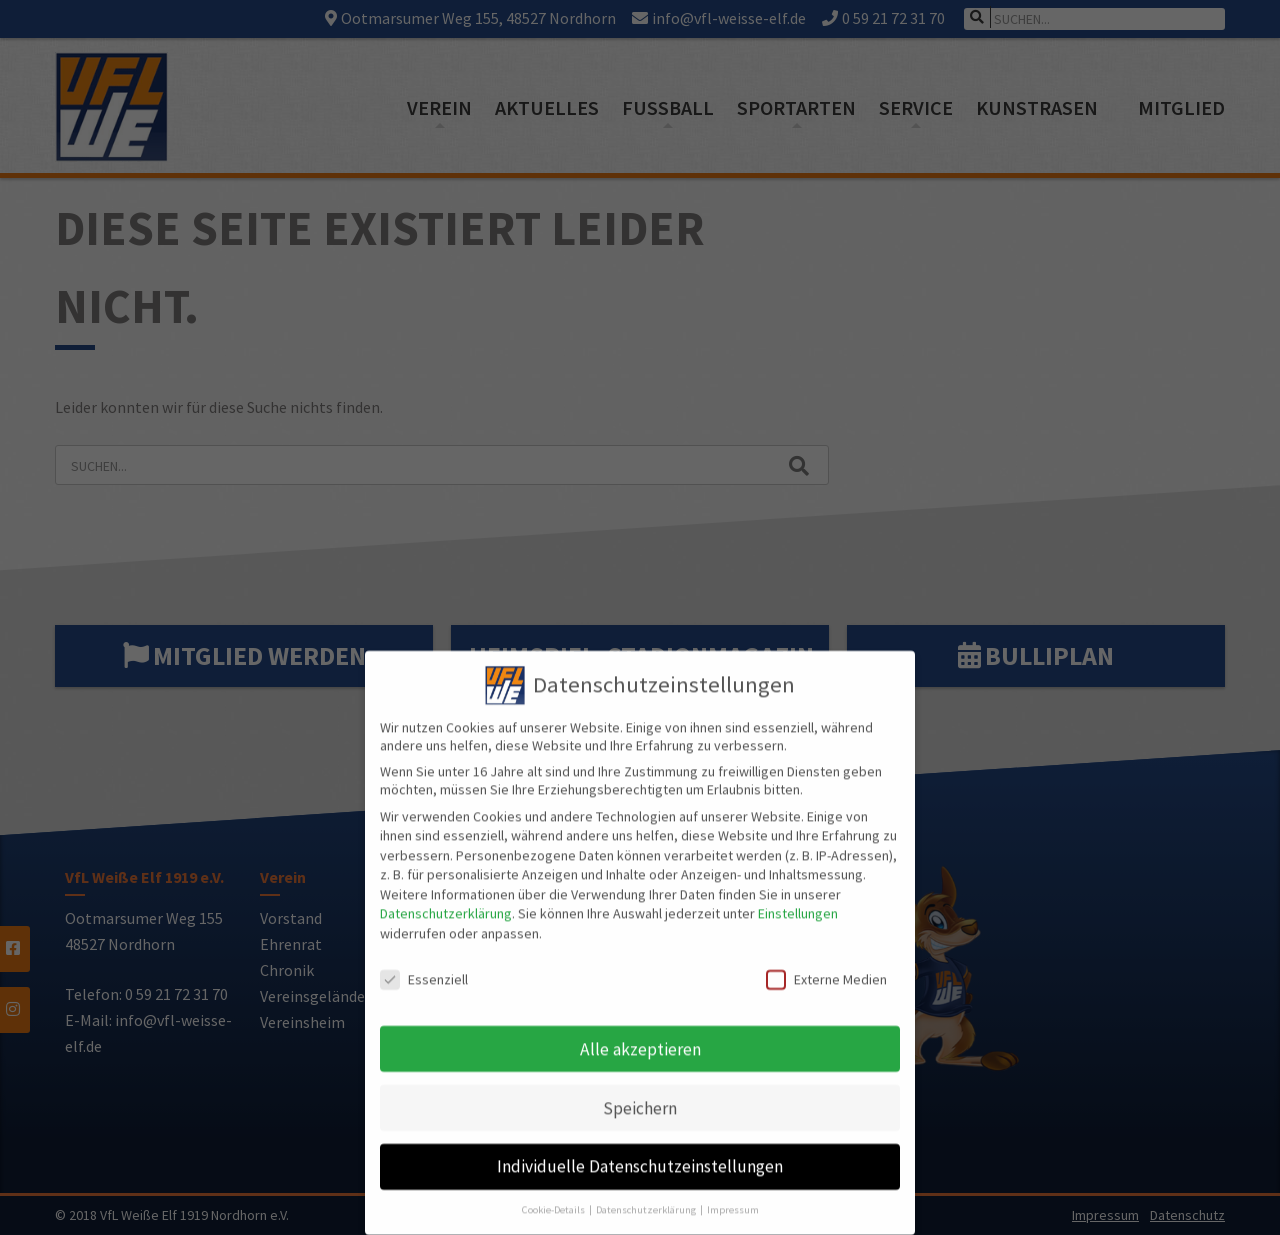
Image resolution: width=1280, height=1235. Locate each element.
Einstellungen (798, 899)
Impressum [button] (733, 1195)
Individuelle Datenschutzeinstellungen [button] (640, 1152)
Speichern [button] (640, 1093)
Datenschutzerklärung (446, 899)
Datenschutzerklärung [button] (647, 1195)
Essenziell (424, 965)
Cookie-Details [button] (554, 1195)
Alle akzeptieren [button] (640, 1034)
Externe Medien (826, 965)
